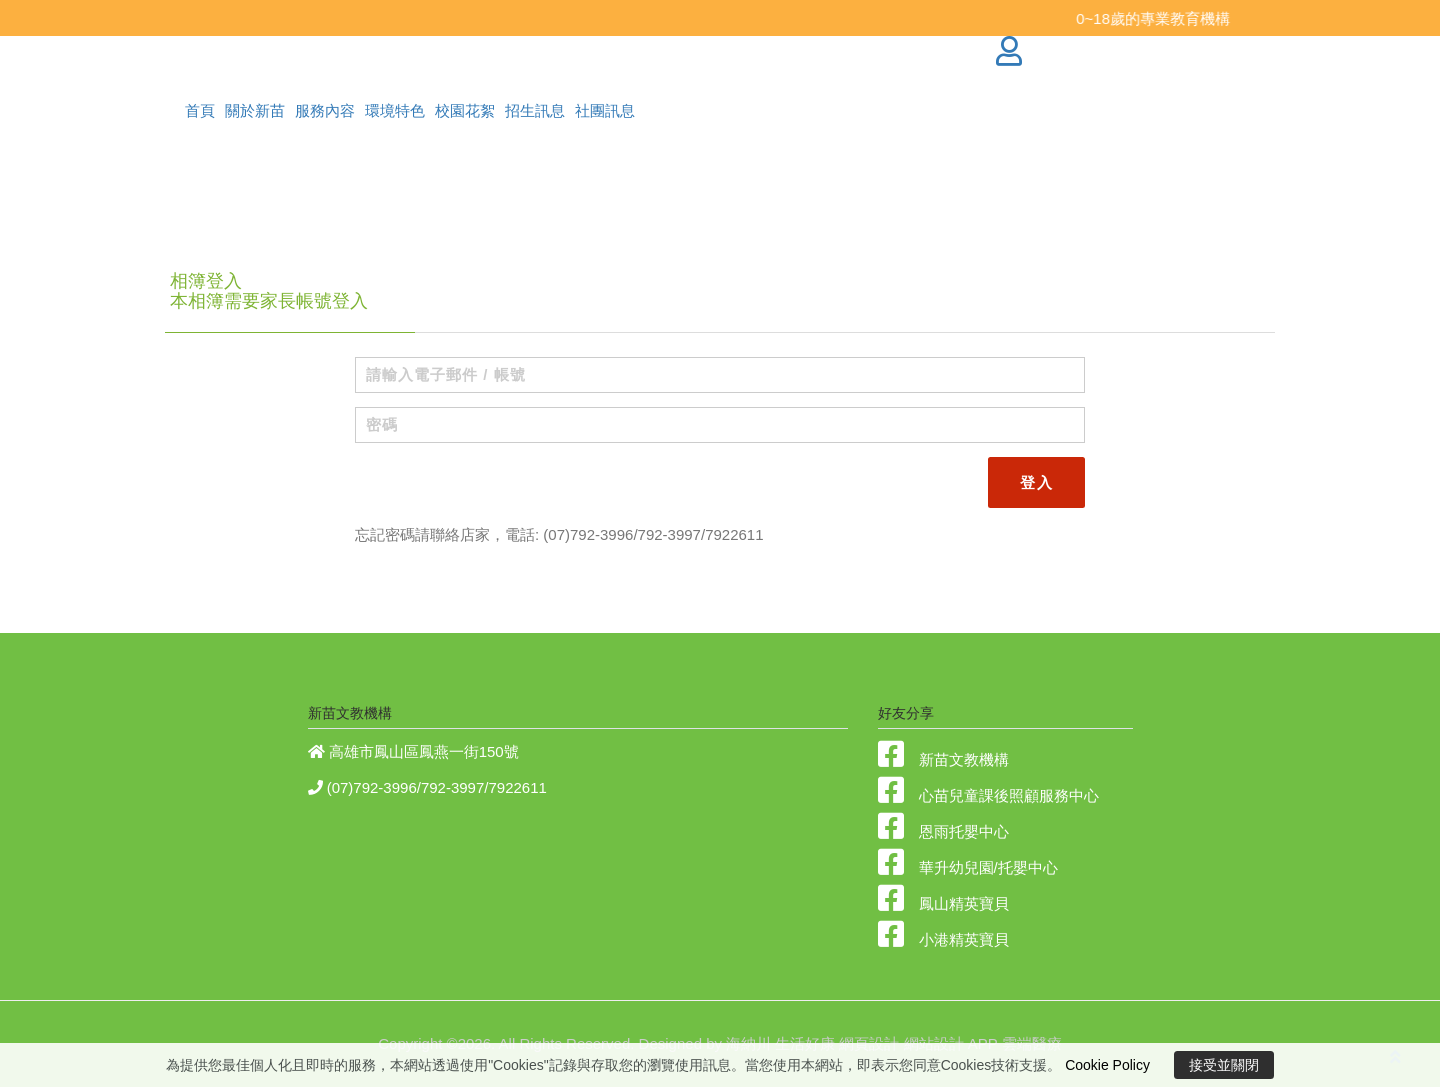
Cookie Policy (1107, 1065)
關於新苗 (255, 110)
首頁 (200, 110)
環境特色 (395, 110)
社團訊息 (605, 110)
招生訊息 (535, 110)
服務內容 (325, 110)
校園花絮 (465, 110)
